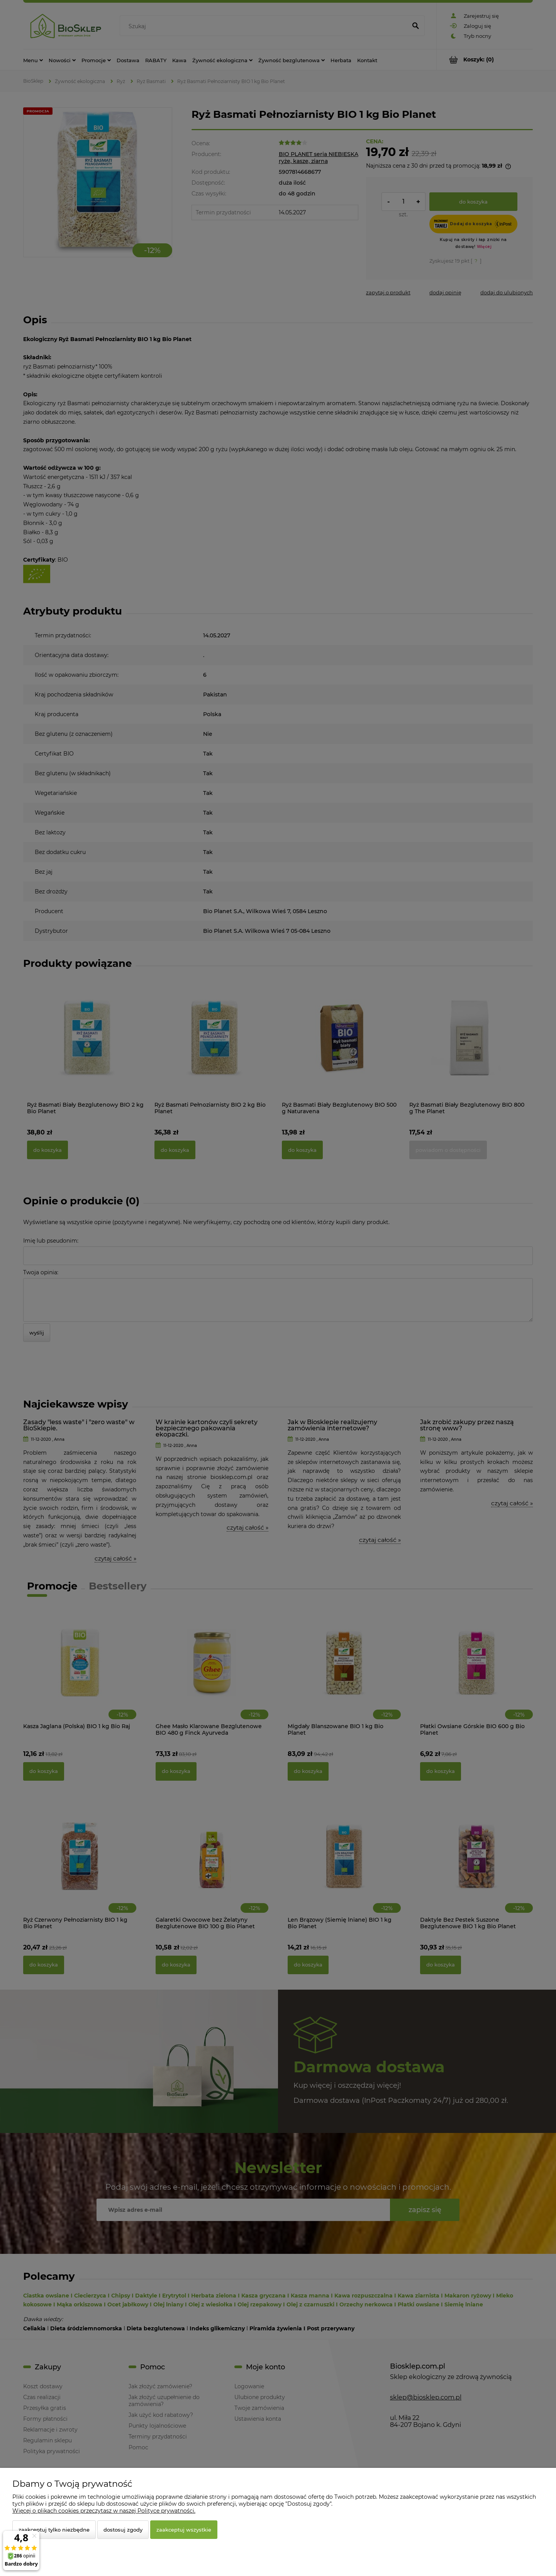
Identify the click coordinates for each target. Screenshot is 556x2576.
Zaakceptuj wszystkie (183, 2530)
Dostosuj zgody (122, 2530)
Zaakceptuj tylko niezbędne (54, 2530)
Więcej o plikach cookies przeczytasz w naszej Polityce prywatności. (103, 2510)
